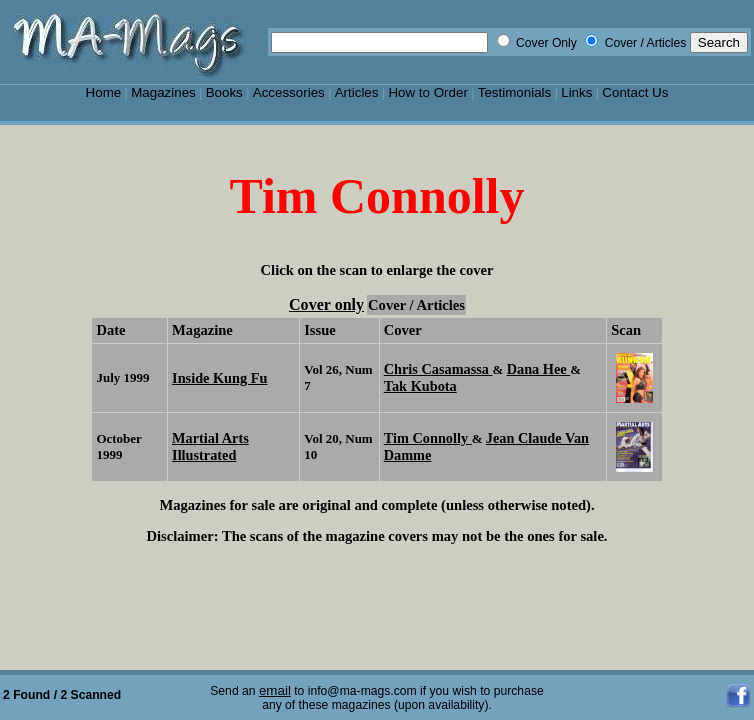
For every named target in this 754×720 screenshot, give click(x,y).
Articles (357, 92)
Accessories (289, 92)
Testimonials (515, 92)
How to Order (427, 92)
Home (104, 92)
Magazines (163, 92)
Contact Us (635, 92)
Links (576, 92)
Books (224, 92)
